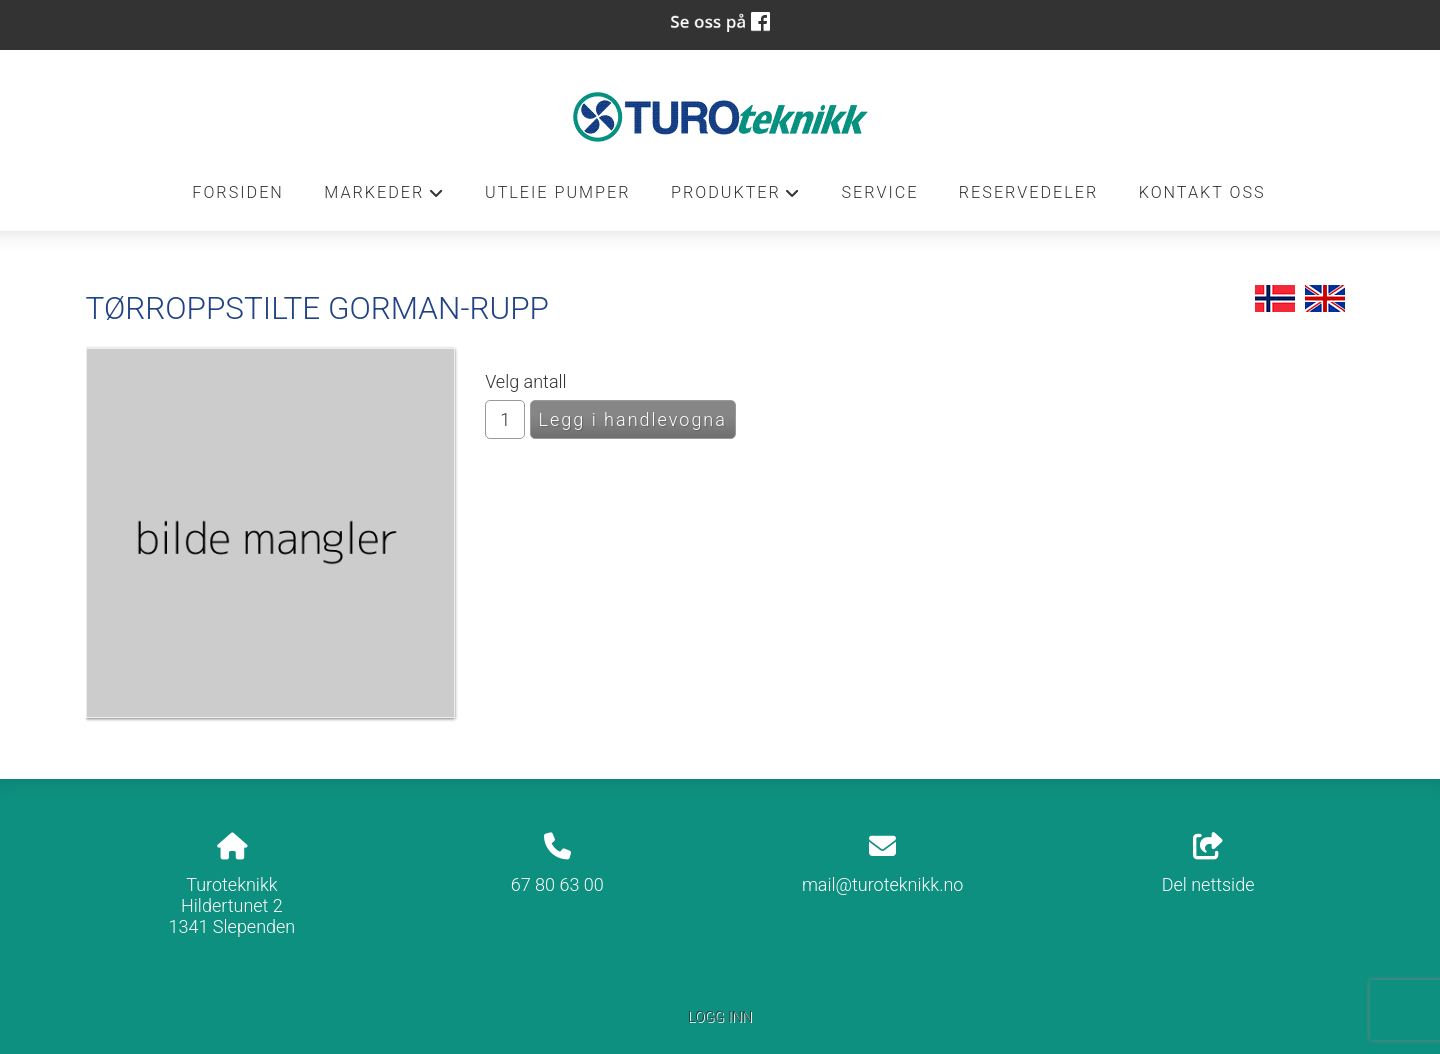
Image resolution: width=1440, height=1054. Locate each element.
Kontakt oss (1202, 192)
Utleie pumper (558, 192)
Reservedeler (1028, 192)
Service (879, 192)
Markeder (384, 198)
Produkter (736, 198)
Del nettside (1208, 864)
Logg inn (720, 1017)
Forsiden (238, 192)
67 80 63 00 (557, 884)
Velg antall (526, 381)
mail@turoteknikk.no (883, 884)
